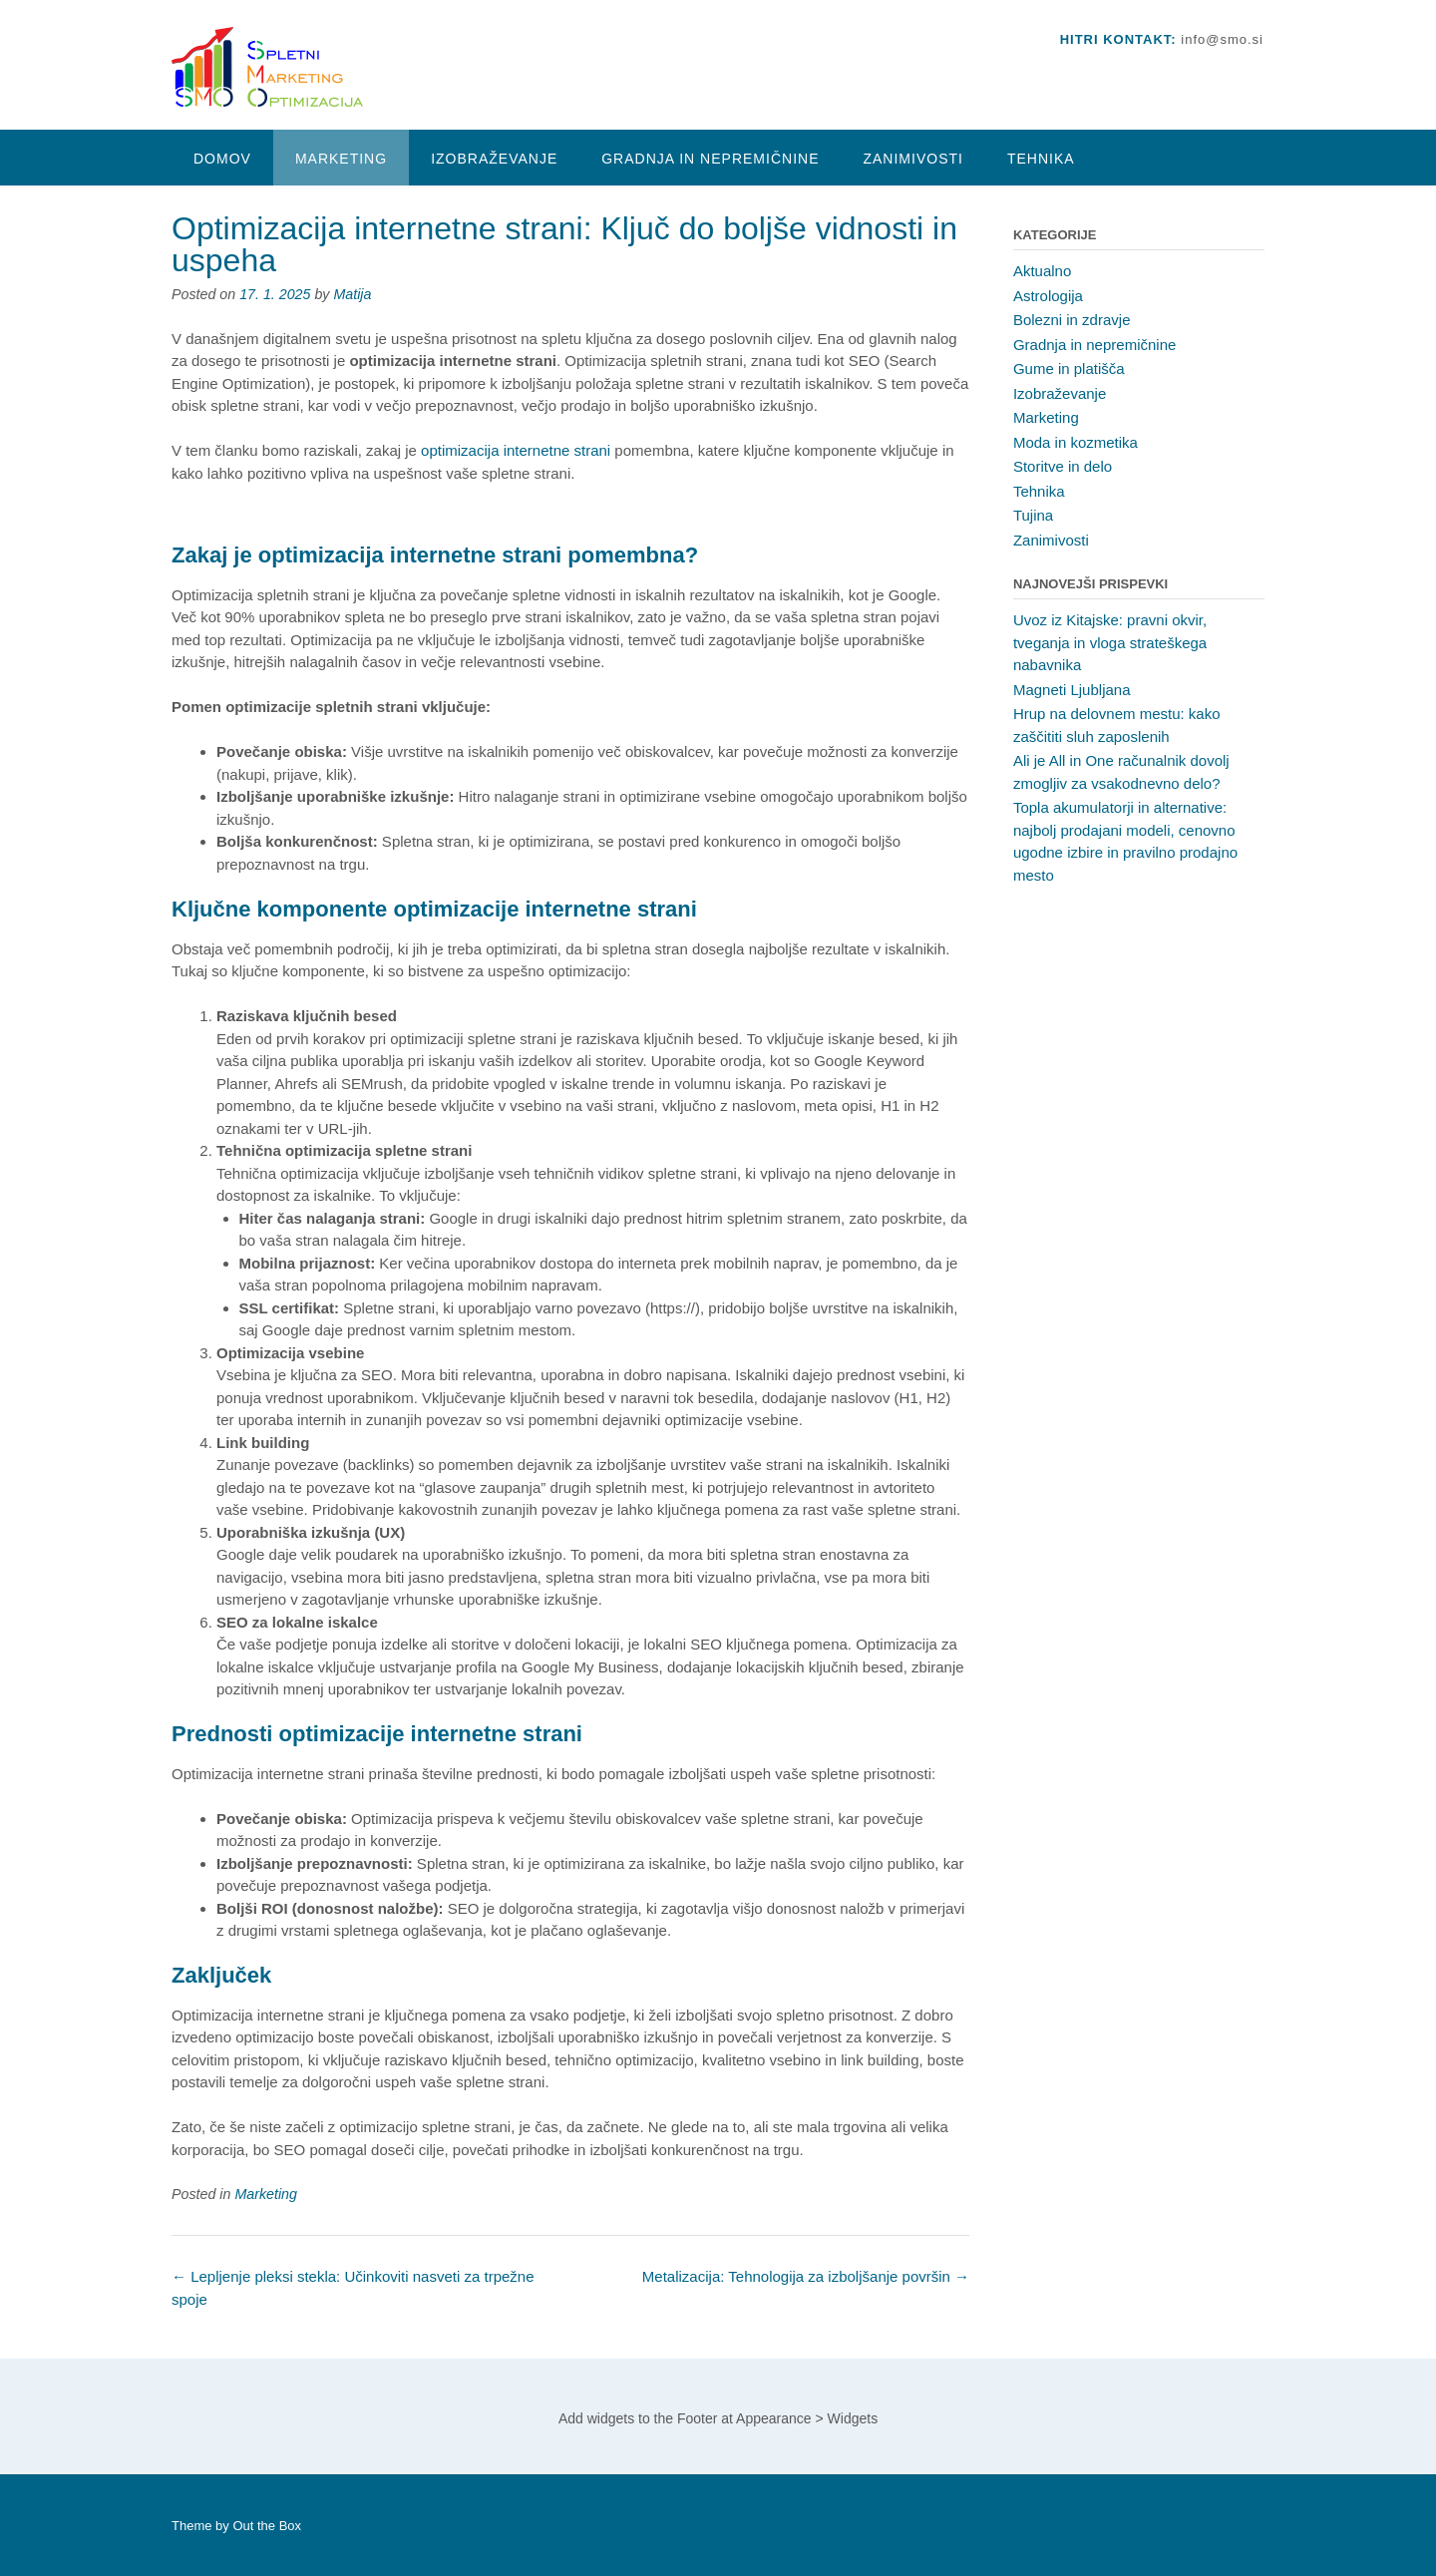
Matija (352, 294)
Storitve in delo (1062, 466)
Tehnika (1041, 159)
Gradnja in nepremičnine (710, 159)
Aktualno (1042, 270)
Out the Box (266, 2525)
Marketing (341, 159)
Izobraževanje (494, 159)
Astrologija (1048, 295)
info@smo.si (1222, 39)
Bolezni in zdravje (1072, 319)
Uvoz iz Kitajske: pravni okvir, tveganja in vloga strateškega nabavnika (1110, 642)
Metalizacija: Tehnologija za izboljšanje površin (805, 2276)
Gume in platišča (1069, 368)
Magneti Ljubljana (1072, 689)
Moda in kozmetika (1075, 442)
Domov (222, 159)
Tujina (1033, 515)
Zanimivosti (912, 159)
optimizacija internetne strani (515, 450)
